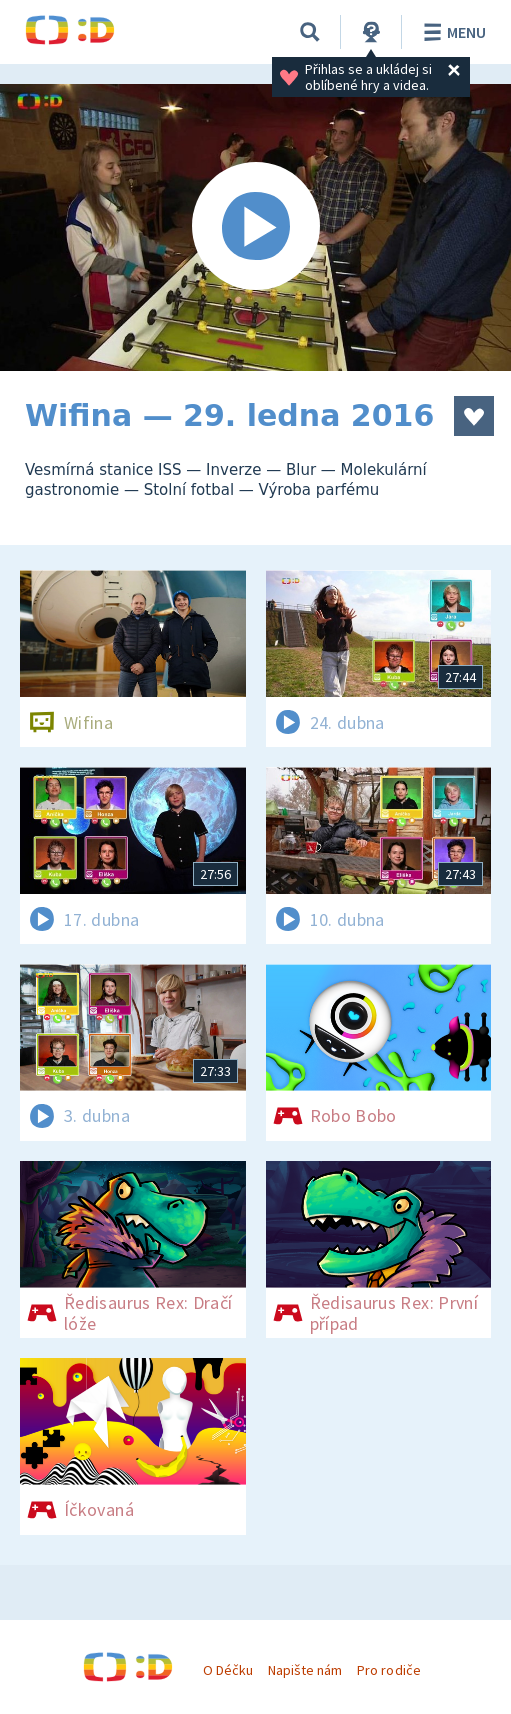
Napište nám (305, 1670)
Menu (451, 32)
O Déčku (228, 1670)
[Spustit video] (255, 227)
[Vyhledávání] (310, 32)
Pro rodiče (388, 1670)
